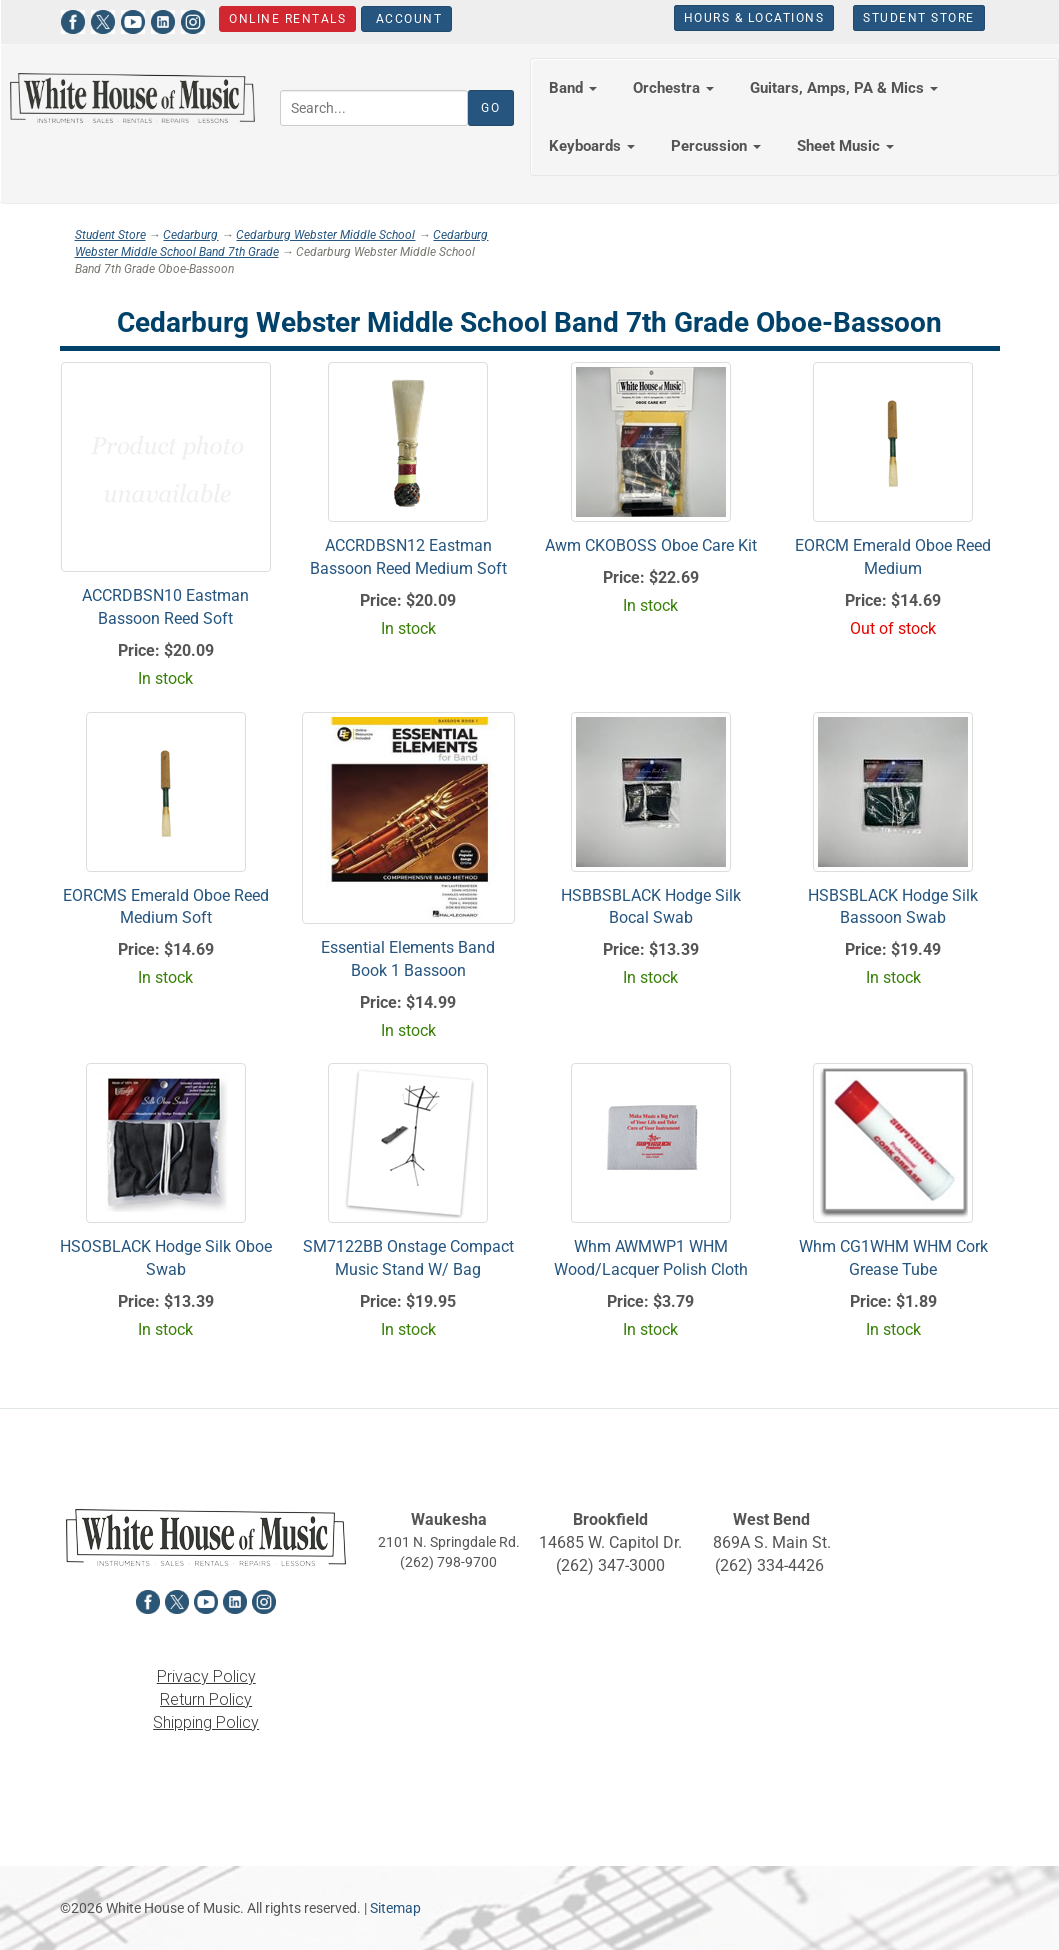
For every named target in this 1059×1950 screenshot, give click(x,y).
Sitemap (395, 1908)
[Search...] (374, 108)
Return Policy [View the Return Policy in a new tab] (206, 1699)
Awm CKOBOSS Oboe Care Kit (651, 545)
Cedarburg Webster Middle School (325, 235)
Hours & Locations (754, 18)
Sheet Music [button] (845, 146)
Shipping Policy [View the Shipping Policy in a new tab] (206, 1722)
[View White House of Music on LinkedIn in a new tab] (163, 19)
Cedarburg (190, 235)
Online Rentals (287, 19)
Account (406, 19)
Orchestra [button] (673, 88)
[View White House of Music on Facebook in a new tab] (73, 19)
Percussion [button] (716, 146)
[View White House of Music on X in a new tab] (103, 19)
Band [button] (573, 88)
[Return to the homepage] (132, 98)
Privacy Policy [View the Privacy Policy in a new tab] (206, 1676)
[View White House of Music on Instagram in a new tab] (193, 19)
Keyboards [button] (592, 146)
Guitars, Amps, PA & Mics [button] (844, 88)
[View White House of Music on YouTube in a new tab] (133, 19)
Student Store (919, 18)
